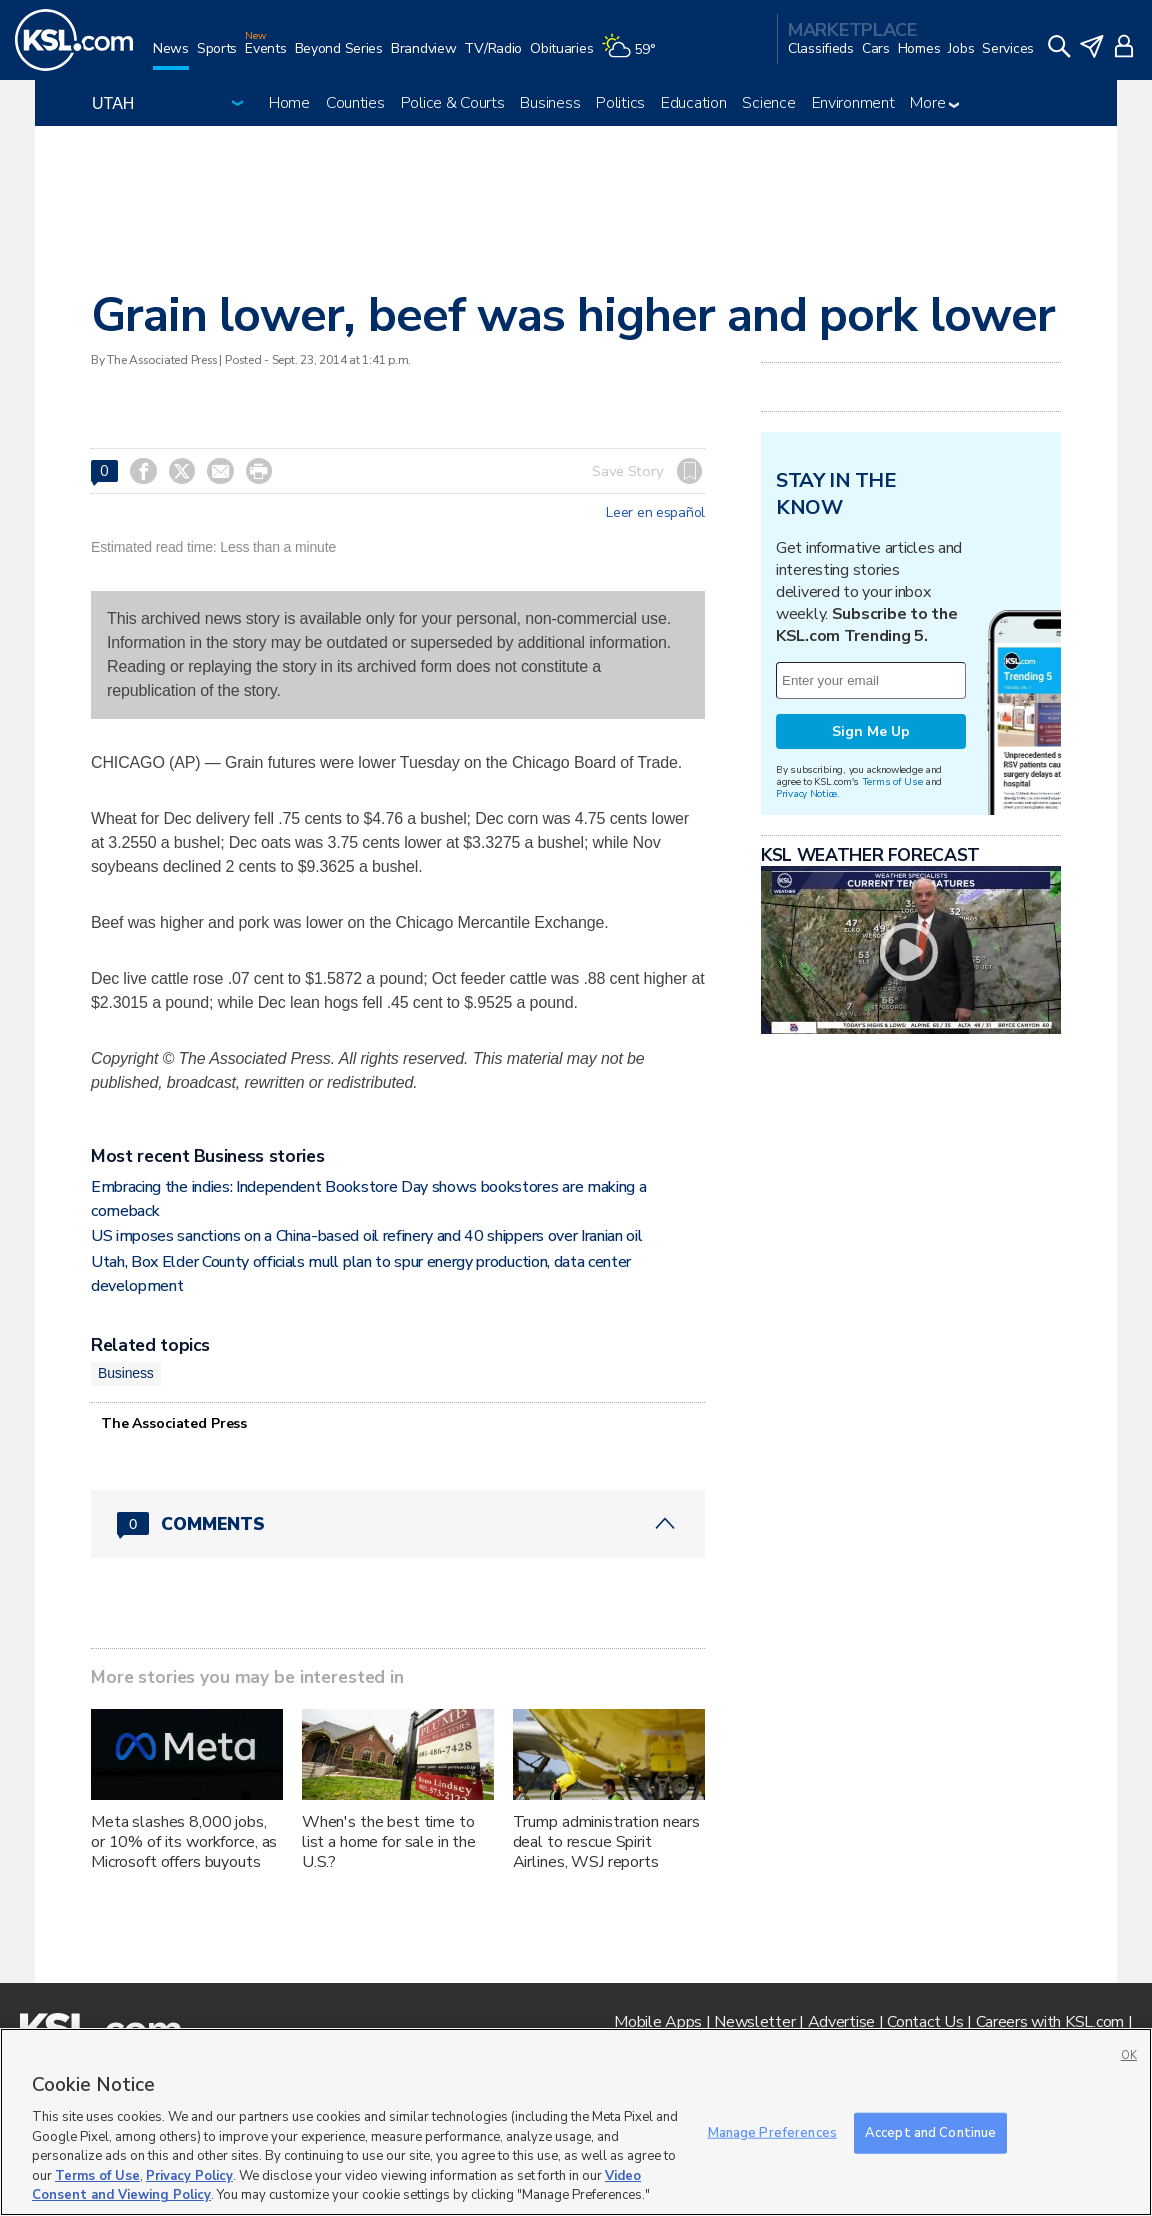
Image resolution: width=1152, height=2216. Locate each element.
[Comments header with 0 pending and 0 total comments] (398, 1524)
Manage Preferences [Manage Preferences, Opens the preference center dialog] (772, 2132)
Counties (355, 103)
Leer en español (655, 513)
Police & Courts (453, 103)
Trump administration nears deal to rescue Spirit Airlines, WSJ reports (606, 1842)
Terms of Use (892, 781)
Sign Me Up (871, 731)
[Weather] (632, 56)
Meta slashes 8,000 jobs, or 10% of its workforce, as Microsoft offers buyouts (184, 1842)
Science (768, 103)
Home (289, 103)
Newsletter (754, 2022)
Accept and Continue (930, 2132)
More (934, 103)
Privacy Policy (189, 2176)
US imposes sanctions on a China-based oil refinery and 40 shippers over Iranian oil (366, 1236)
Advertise (841, 2022)
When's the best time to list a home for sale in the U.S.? (389, 1842)
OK (1129, 2055)
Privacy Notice (806, 793)
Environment (853, 103)
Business (550, 103)
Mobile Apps (658, 2022)
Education (693, 103)
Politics (620, 103)
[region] (576, 2122)
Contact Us (925, 2022)
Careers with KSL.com (1050, 2022)
